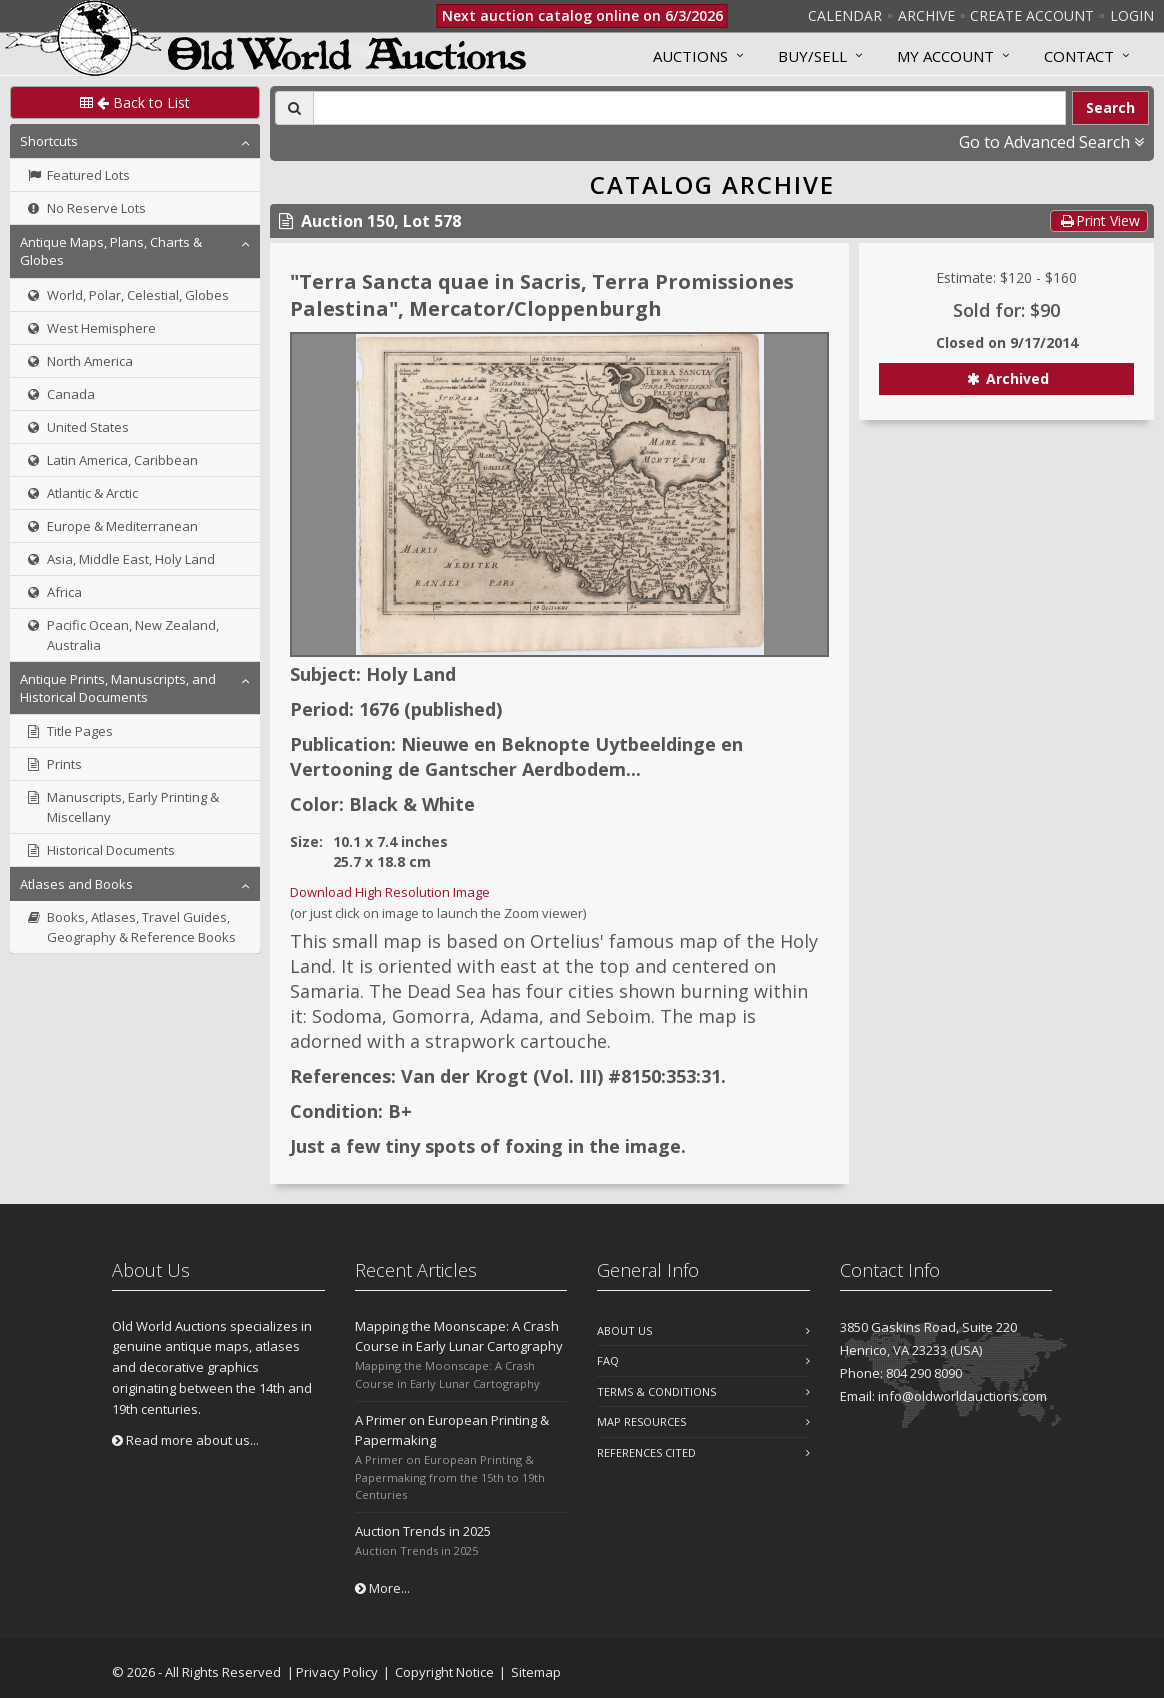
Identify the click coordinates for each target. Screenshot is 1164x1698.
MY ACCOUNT (945, 56)
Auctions (690, 56)
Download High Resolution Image (390, 892)
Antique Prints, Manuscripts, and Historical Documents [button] (118, 688)
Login (1132, 15)
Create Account (1032, 15)
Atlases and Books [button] (76, 884)
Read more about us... (185, 1440)
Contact (1079, 56)
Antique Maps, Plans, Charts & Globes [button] (111, 251)
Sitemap (536, 1672)
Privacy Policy (337, 1672)
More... (382, 1588)
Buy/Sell (812, 56)
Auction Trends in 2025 (423, 1531)
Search (1110, 107)
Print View (1099, 220)
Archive (926, 15)
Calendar (845, 15)
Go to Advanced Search (1051, 142)
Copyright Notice (444, 1672)
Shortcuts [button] (49, 141)
